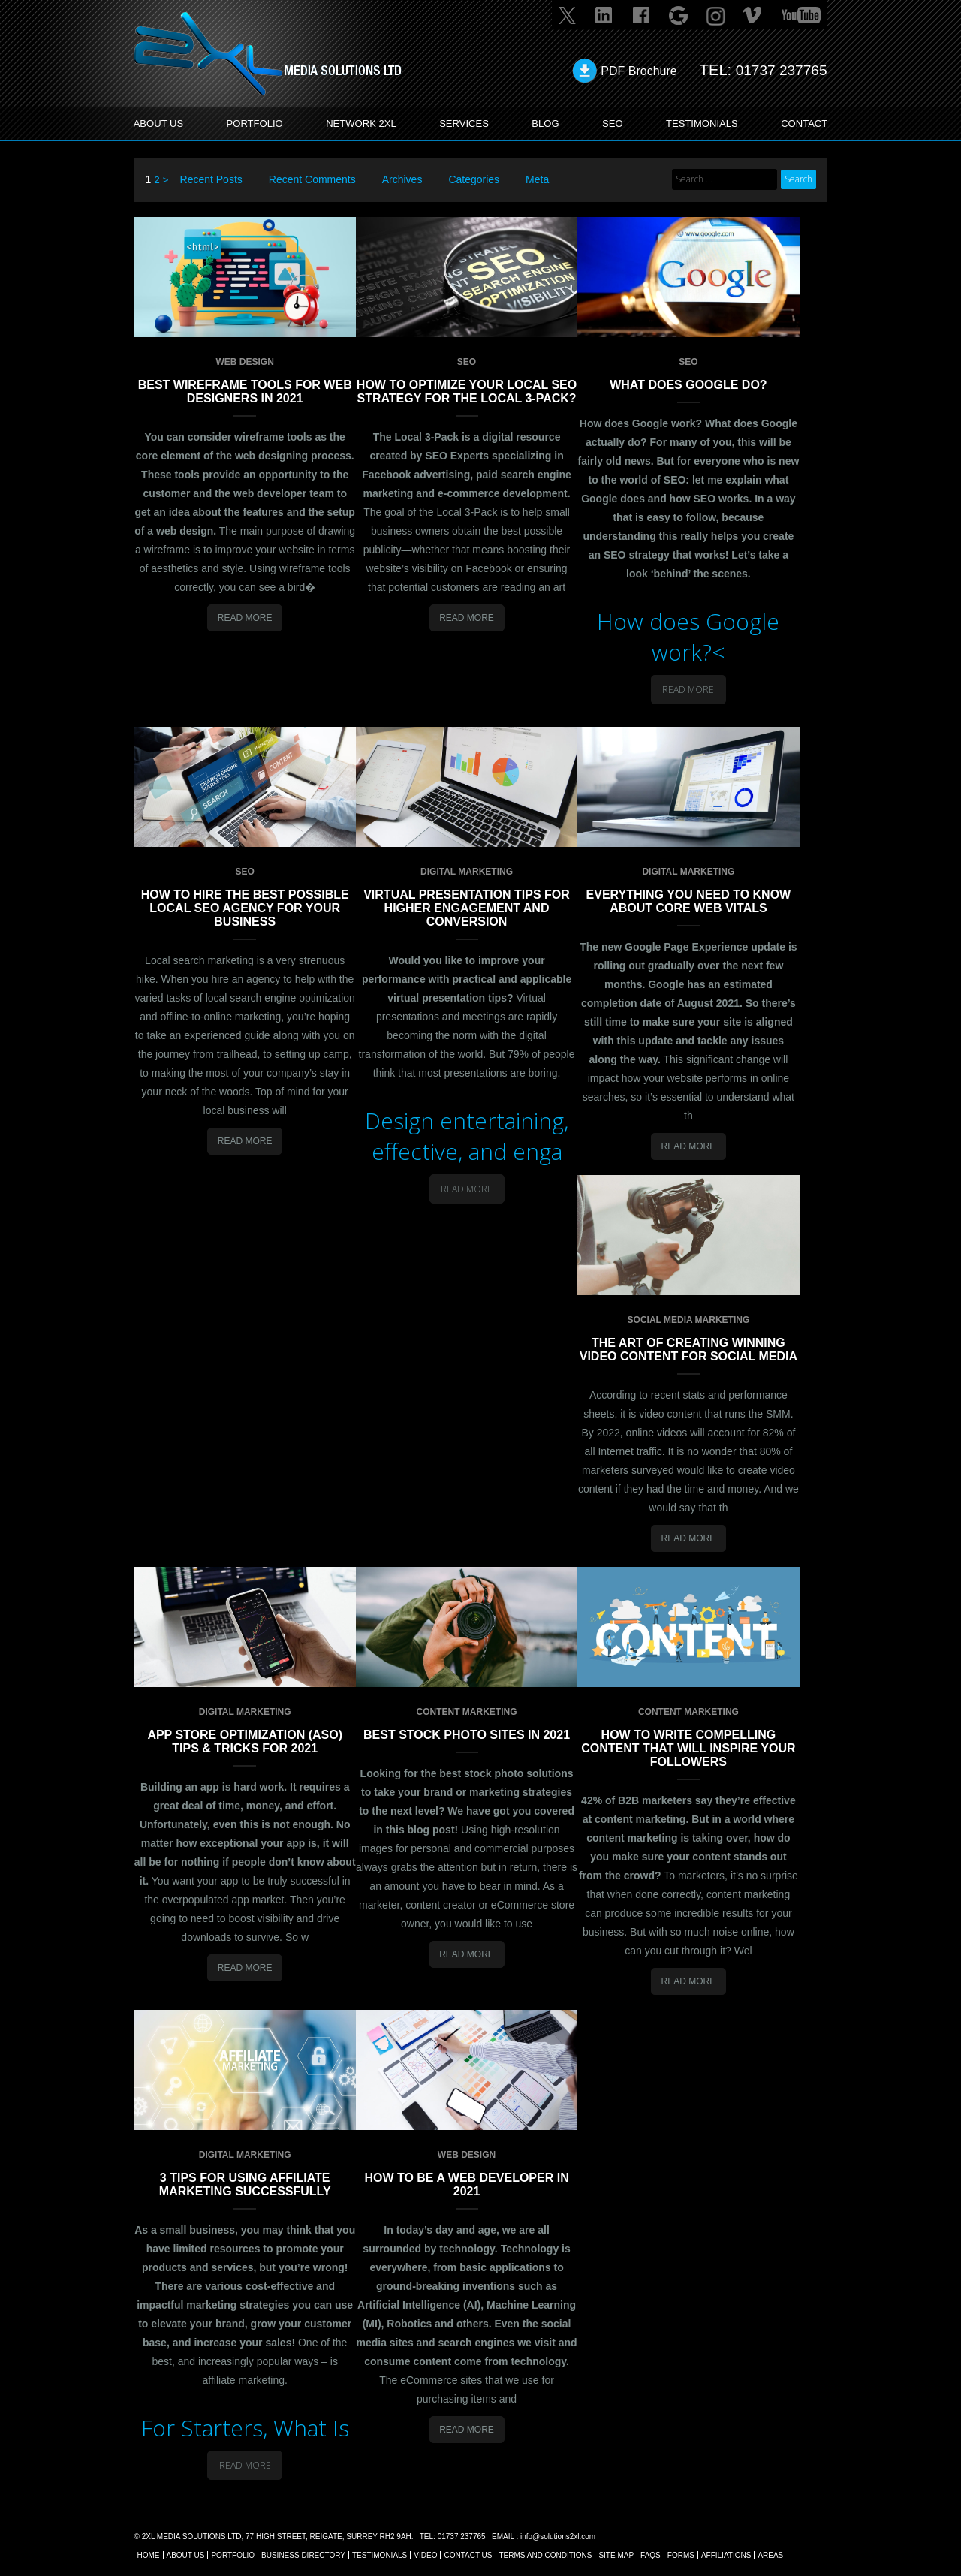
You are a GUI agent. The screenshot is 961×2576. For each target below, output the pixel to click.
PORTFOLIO (257, 124)
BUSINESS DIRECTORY (303, 2554)
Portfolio (233, 2554)
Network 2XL (364, 124)
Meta (538, 179)
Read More (245, 617)
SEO (610, 124)
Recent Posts (211, 179)
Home (148, 2554)
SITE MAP (616, 2554)
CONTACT (801, 124)
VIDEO (425, 2554)
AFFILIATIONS (726, 2554)
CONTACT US (468, 2554)
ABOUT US (161, 124)
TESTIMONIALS (698, 124)
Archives (402, 179)
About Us (186, 2554)
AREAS (770, 2554)
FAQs (650, 2554)
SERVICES (466, 124)
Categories (474, 179)
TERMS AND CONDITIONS (545, 2554)
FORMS (680, 2554)
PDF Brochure (634, 71)
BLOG (546, 124)
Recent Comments (312, 179)
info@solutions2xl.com (557, 2536)
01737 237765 (779, 70)
